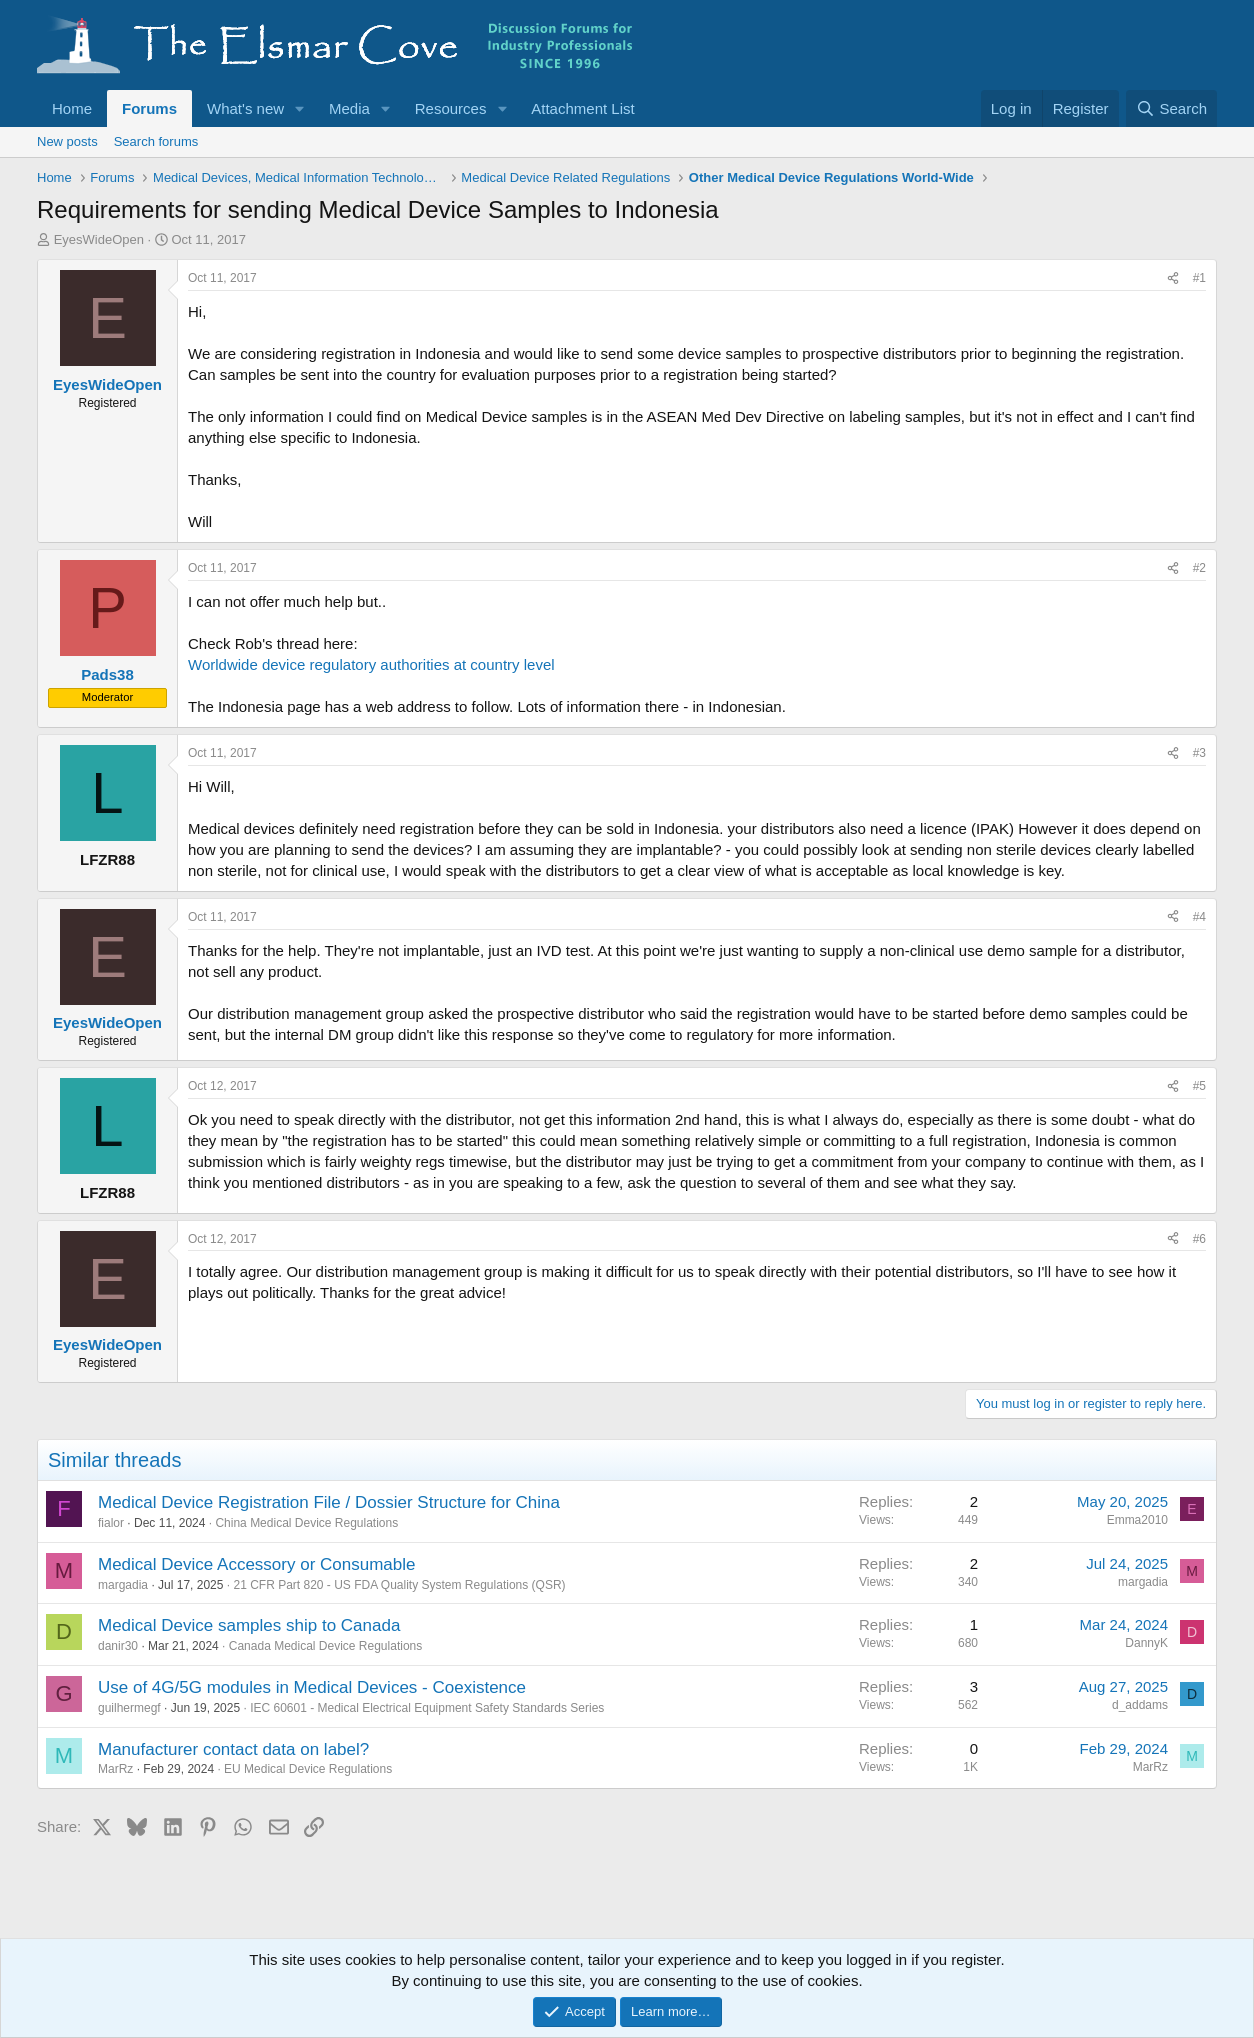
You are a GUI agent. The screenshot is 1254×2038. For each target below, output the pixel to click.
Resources (451, 108)
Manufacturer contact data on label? (233, 1749)
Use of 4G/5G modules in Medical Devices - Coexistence (312, 1687)
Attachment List (582, 108)
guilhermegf (129, 1708)
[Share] (1173, 278)
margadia (123, 1585)
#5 (1199, 1086)
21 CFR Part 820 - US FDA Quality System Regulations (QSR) (399, 1585)
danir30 (118, 1646)
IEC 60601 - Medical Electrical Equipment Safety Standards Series (427, 1708)
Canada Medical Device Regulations (325, 1646)
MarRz (115, 1769)
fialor (111, 1523)
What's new (245, 108)
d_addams (1140, 1705)
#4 (1199, 917)
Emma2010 (1137, 1520)
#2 (1199, 568)
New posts (67, 141)
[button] (300, 108)
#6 (1199, 1239)
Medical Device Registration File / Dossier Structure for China (329, 1502)
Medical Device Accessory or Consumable (256, 1564)
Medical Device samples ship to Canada (249, 1625)
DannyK (1146, 1643)
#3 (1199, 753)
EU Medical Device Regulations (308, 1769)
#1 (1199, 278)
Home (72, 108)
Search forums (156, 141)
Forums (149, 108)
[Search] (1171, 108)
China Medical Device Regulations (306, 1523)
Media (349, 108)
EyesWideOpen (99, 239)
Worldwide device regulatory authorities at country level (371, 664)
